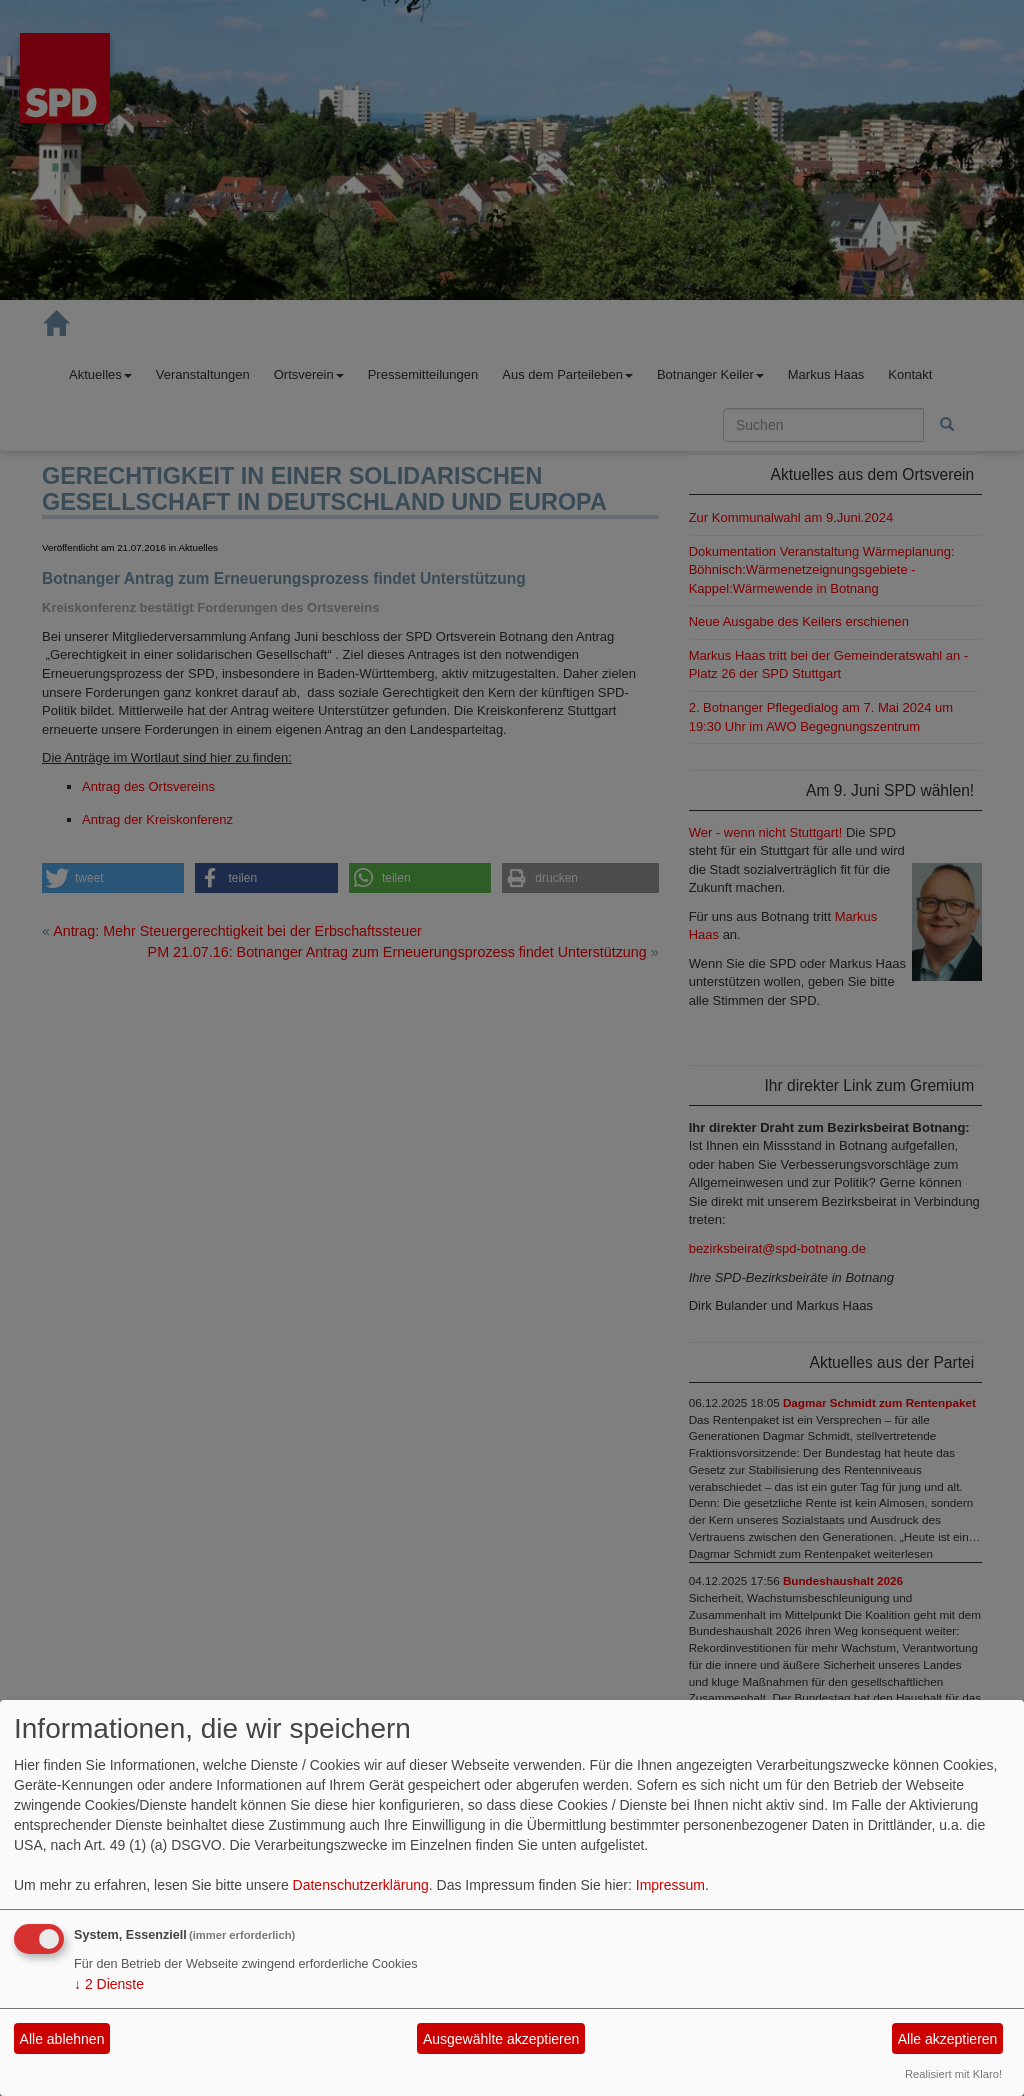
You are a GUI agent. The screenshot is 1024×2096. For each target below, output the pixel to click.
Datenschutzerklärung (361, 1885)
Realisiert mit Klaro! (953, 2074)
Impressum (670, 1885)
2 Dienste (109, 1984)
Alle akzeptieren (948, 2039)
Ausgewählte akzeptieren (501, 2039)
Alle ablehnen (62, 2039)
